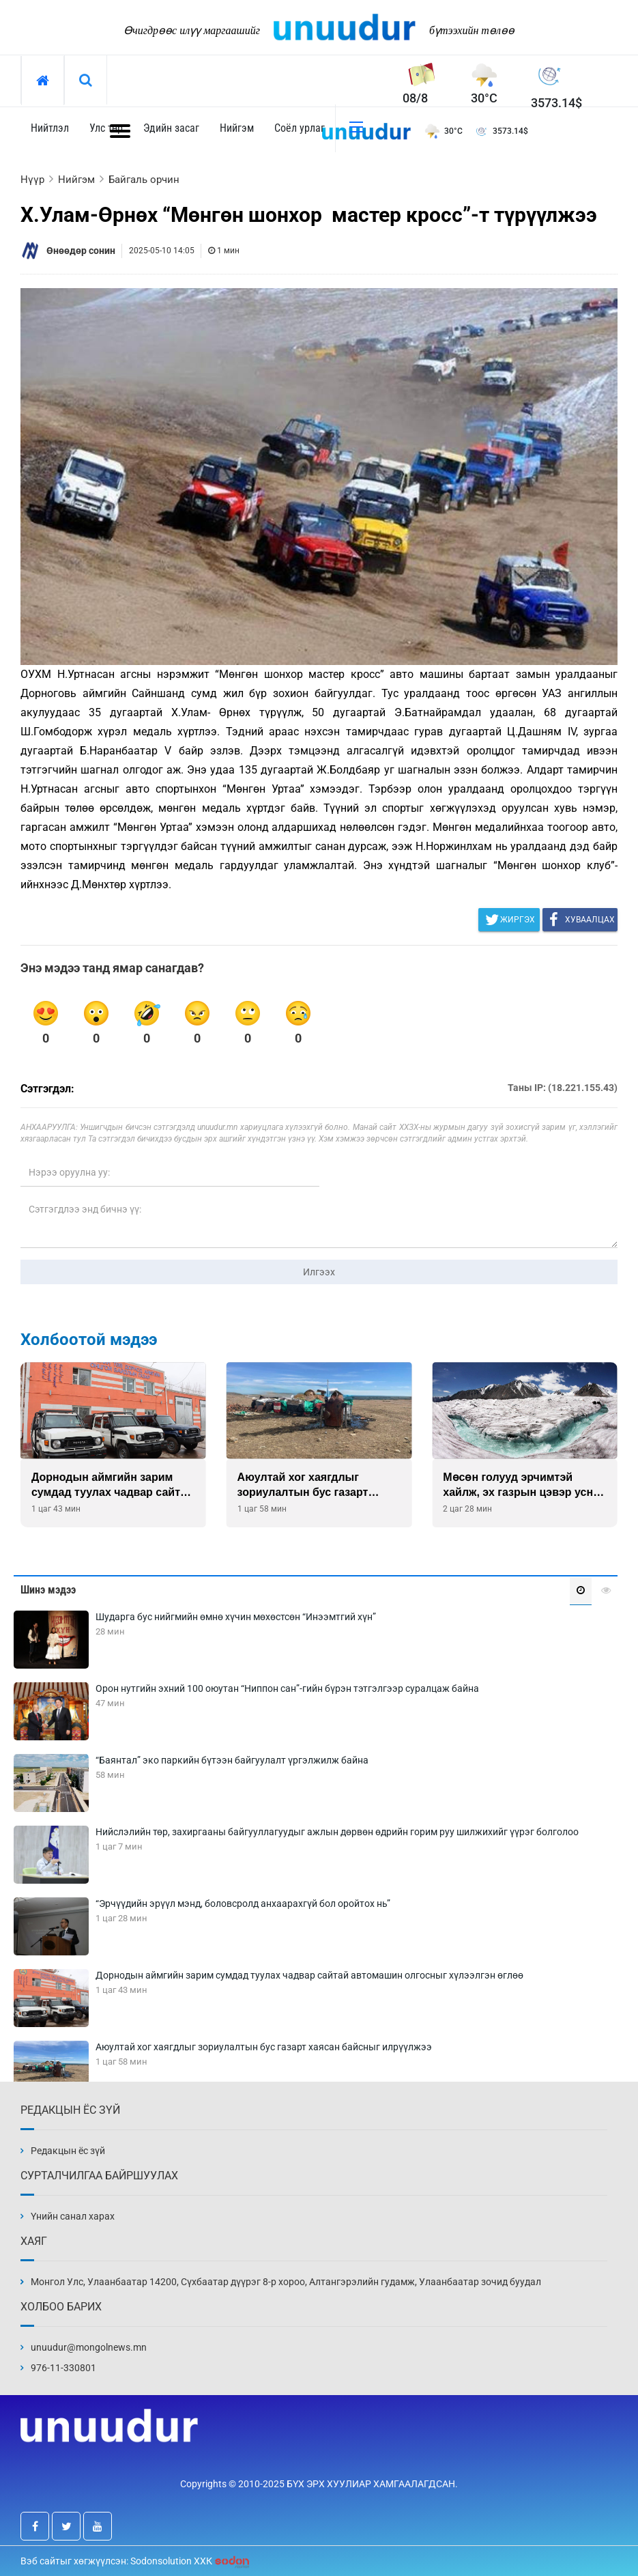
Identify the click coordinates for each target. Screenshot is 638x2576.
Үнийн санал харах (73, 2216)
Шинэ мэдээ (48, 1589)
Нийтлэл (50, 128)
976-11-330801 (63, 2367)
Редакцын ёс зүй (68, 2150)
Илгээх (319, 1271)
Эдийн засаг (171, 128)
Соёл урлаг (299, 128)
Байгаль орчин (143, 179)
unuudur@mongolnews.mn (89, 2347)
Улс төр (106, 128)
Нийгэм (237, 128)
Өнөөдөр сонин (80, 250)
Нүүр (32, 179)
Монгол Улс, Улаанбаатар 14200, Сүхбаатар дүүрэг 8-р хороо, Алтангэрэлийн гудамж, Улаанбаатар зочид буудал (286, 2281)
